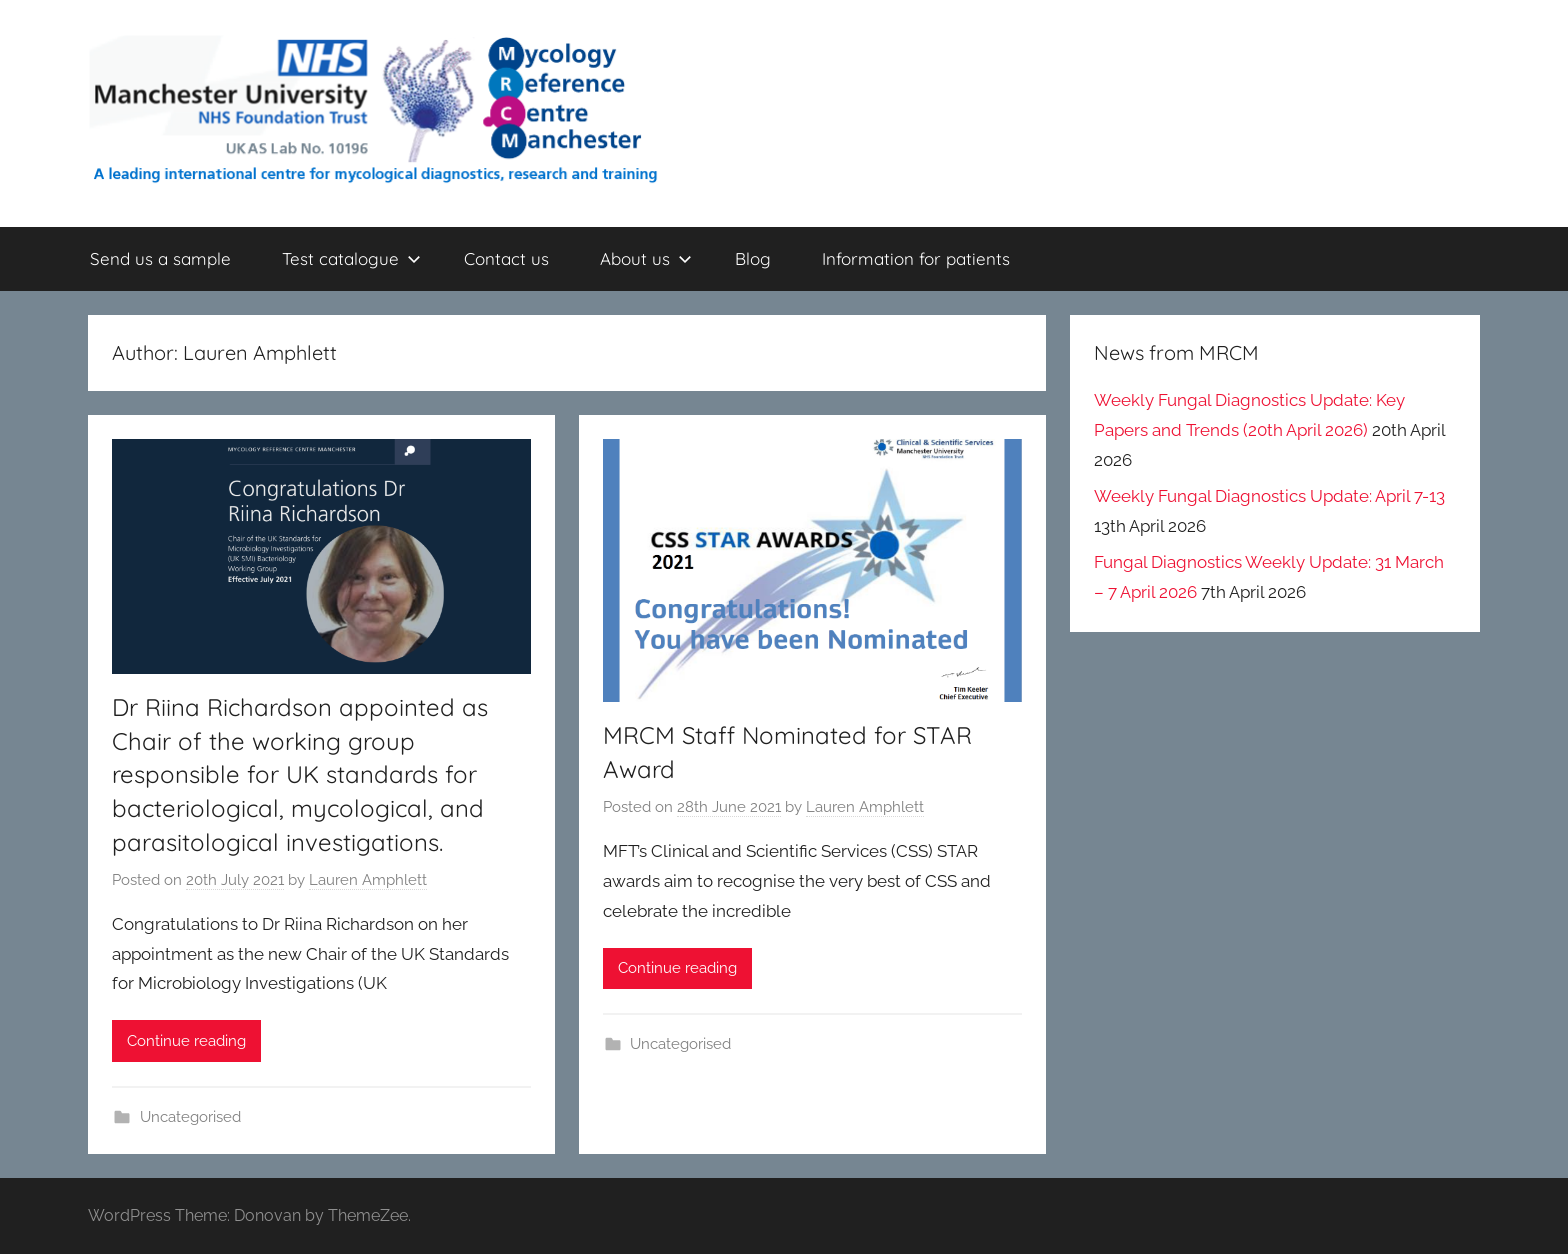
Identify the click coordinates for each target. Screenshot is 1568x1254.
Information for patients (916, 258)
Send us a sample (160, 258)
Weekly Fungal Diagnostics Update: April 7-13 (1269, 496)
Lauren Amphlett (368, 880)
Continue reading (186, 1041)
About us (646, 258)
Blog (753, 258)
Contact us (506, 258)
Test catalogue (351, 258)
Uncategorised (190, 1117)
